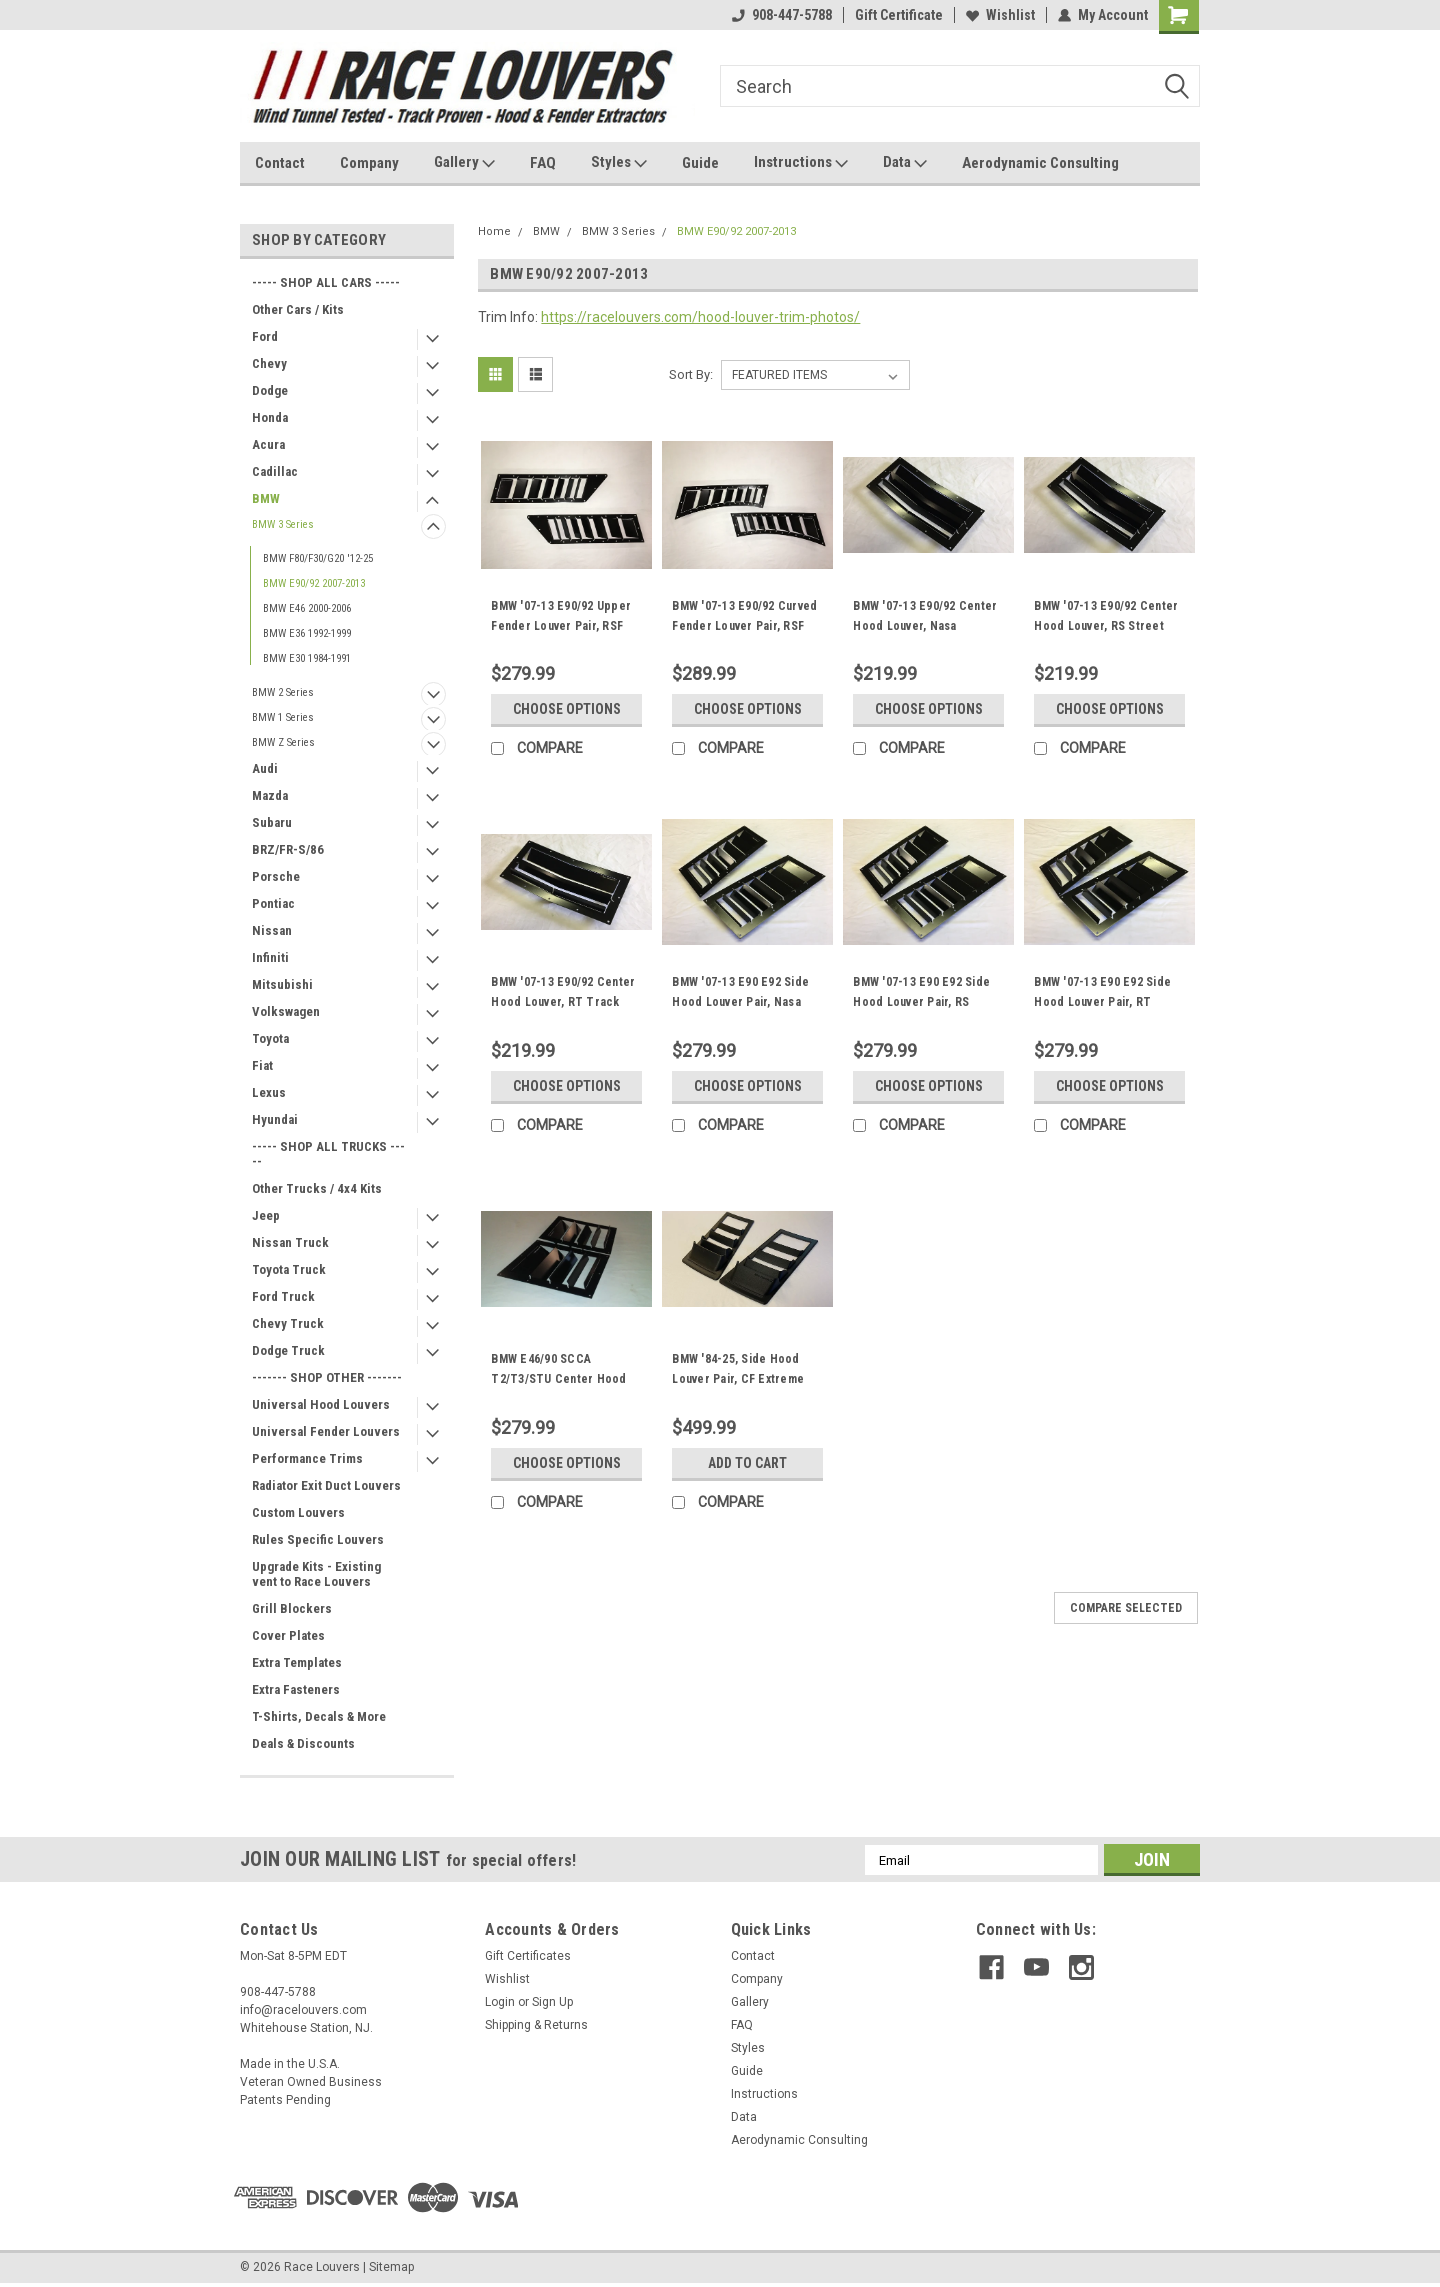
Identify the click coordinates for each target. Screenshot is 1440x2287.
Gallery (464, 163)
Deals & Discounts (303, 1743)
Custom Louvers (298, 1512)
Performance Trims (307, 1458)
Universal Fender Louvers (326, 1431)
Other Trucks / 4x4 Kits (317, 1188)
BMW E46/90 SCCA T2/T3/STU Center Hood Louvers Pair (558, 1379)
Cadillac (275, 471)
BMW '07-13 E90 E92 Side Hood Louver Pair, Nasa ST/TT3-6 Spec (740, 1002)
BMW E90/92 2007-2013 (314, 583)
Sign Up (552, 2002)
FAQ (543, 163)
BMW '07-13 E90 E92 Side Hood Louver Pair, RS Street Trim (921, 1002)
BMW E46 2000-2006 (307, 608)
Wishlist (1000, 15)
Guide (700, 163)
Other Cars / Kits (298, 309)
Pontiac (273, 903)
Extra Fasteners (296, 1689)
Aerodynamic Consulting (1040, 163)
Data (905, 163)
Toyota (270, 1038)
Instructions (801, 163)
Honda (270, 417)
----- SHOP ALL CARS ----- (326, 282)
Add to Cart (747, 1463)
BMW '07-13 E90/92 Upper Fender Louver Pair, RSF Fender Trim (561, 626)
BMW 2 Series (283, 692)
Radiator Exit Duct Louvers (326, 1485)
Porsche (276, 876)
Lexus (269, 1092)
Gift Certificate (899, 15)
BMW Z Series (283, 742)
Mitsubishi (282, 984)
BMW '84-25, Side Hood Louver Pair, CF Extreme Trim (738, 1379)
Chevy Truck (288, 1323)
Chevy (269, 363)
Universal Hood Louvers (321, 1404)
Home (494, 231)
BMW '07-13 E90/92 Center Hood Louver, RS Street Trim (1106, 626)
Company (369, 163)
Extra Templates (297, 1662)
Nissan (272, 930)
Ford (265, 336)
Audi (265, 768)
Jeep (266, 1215)
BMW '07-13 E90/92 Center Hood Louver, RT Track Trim (563, 1002)
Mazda (270, 795)
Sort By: (691, 374)
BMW (266, 498)
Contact (280, 163)
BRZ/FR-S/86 (288, 849)
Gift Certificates (528, 1956)
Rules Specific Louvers (318, 1539)
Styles (619, 163)
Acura (268, 444)
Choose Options (567, 709)
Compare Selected (1126, 1608)
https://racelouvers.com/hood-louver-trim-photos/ (700, 317)
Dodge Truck (288, 1350)
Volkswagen (286, 1011)
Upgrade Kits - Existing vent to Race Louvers (316, 1574)
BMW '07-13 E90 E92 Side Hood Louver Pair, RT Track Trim (1102, 1002)
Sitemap (391, 2267)
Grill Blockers (292, 1608)
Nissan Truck (290, 1242)
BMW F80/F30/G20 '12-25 (318, 558)
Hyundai (275, 1119)
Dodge (270, 390)
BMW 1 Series (283, 717)
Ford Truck (283, 1296)
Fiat (262, 1065)
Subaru (272, 822)
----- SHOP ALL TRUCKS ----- (328, 1154)
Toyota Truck (289, 1269)
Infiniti (270, 957)
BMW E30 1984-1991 (307, 658)
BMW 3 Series (283, 524)
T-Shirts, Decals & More (319, 1716)
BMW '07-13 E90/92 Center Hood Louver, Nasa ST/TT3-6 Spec (925, 626)
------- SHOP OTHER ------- (327, 1377)
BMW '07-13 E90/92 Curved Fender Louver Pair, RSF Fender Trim (744, 626)
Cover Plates (288, 1635)
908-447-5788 (782, 15)
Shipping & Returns (536, 2025)
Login (500, 2002)
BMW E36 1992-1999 (307, 633)
